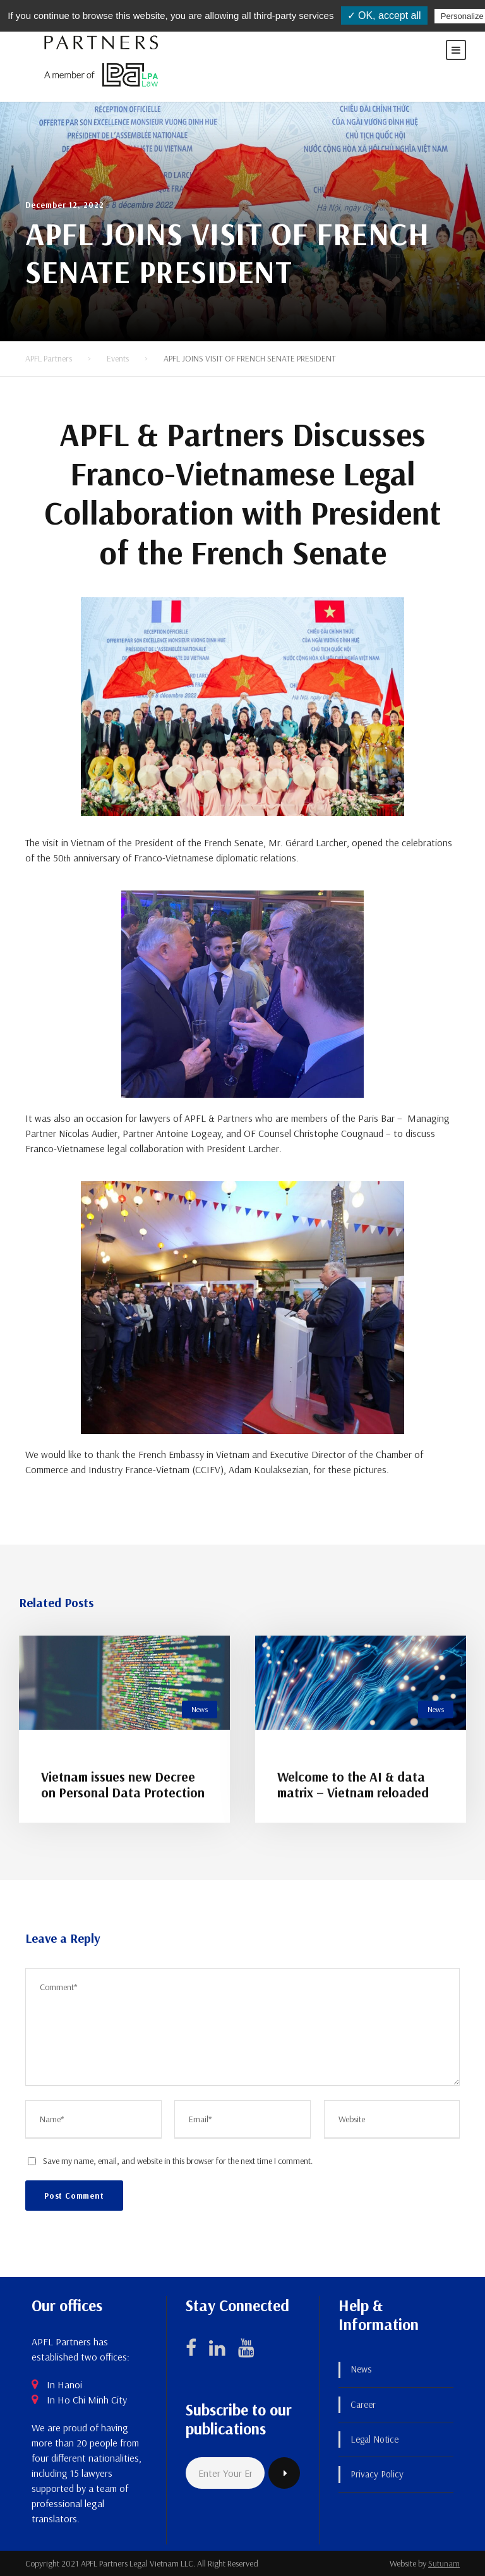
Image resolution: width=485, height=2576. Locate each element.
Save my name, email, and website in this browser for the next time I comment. (178, 2160)
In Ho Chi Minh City (87, 2399)
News (199, 1709)
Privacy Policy (377, 2474)
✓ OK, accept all (384, 15)
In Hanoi (64, 2384)
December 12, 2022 (64, 205)
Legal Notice (374, 2439)
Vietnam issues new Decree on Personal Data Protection (123, 1784)
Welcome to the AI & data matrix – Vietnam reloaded (353, 1784)
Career (363, 2404)
